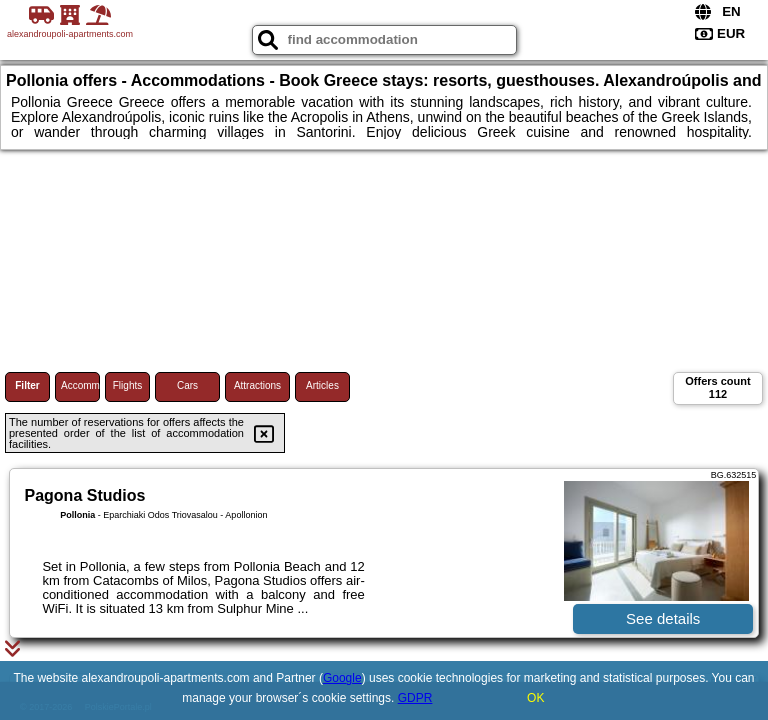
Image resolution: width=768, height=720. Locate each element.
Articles (322, 385)
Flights (127, 385)
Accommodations (80, 385)
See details (663, 618)
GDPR (415, 698)
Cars (187, 385)
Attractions (257, 385)
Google (342, 678)
